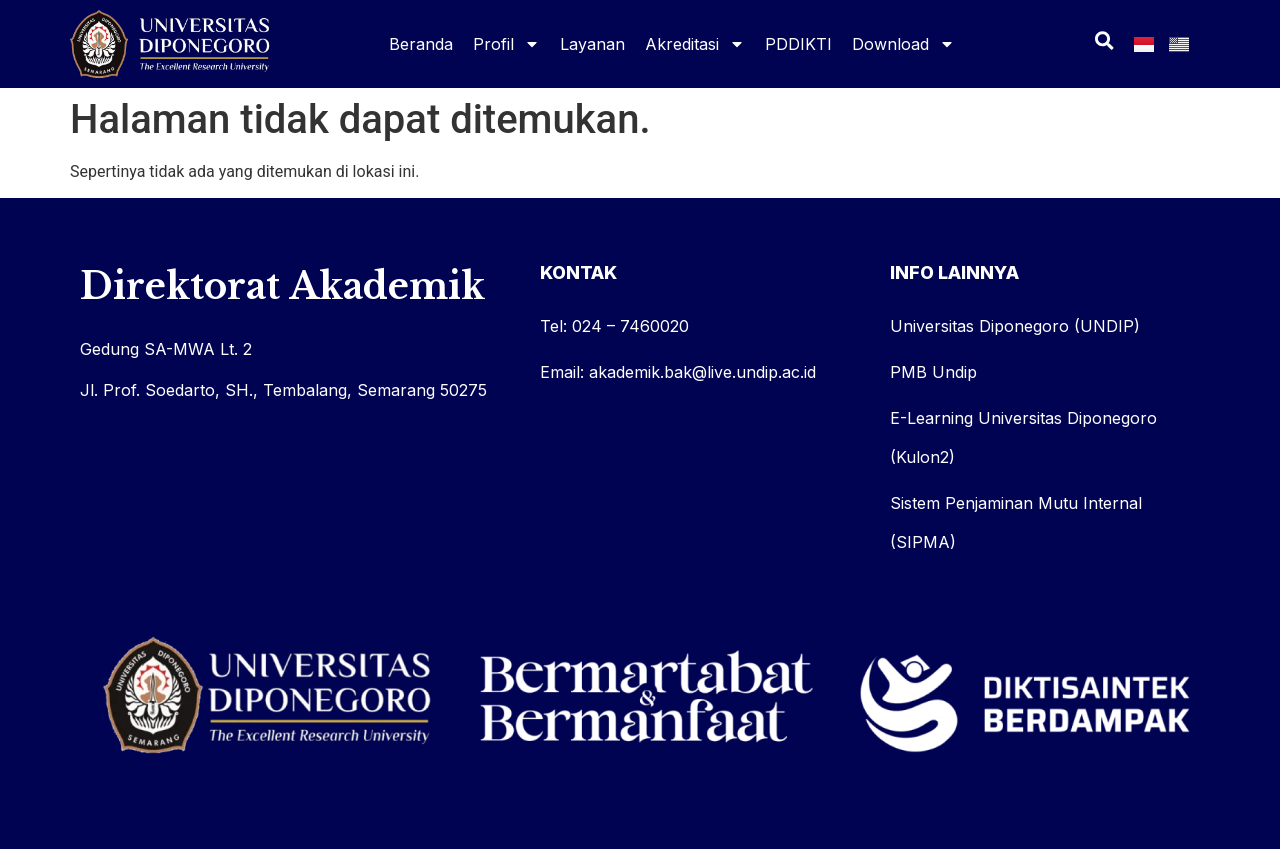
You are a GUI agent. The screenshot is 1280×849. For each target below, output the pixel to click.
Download (903, 44)
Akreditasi (695, 44)
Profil (506, 44)
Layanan (592, 44)
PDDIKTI (798, 44)
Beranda (421, 44)
